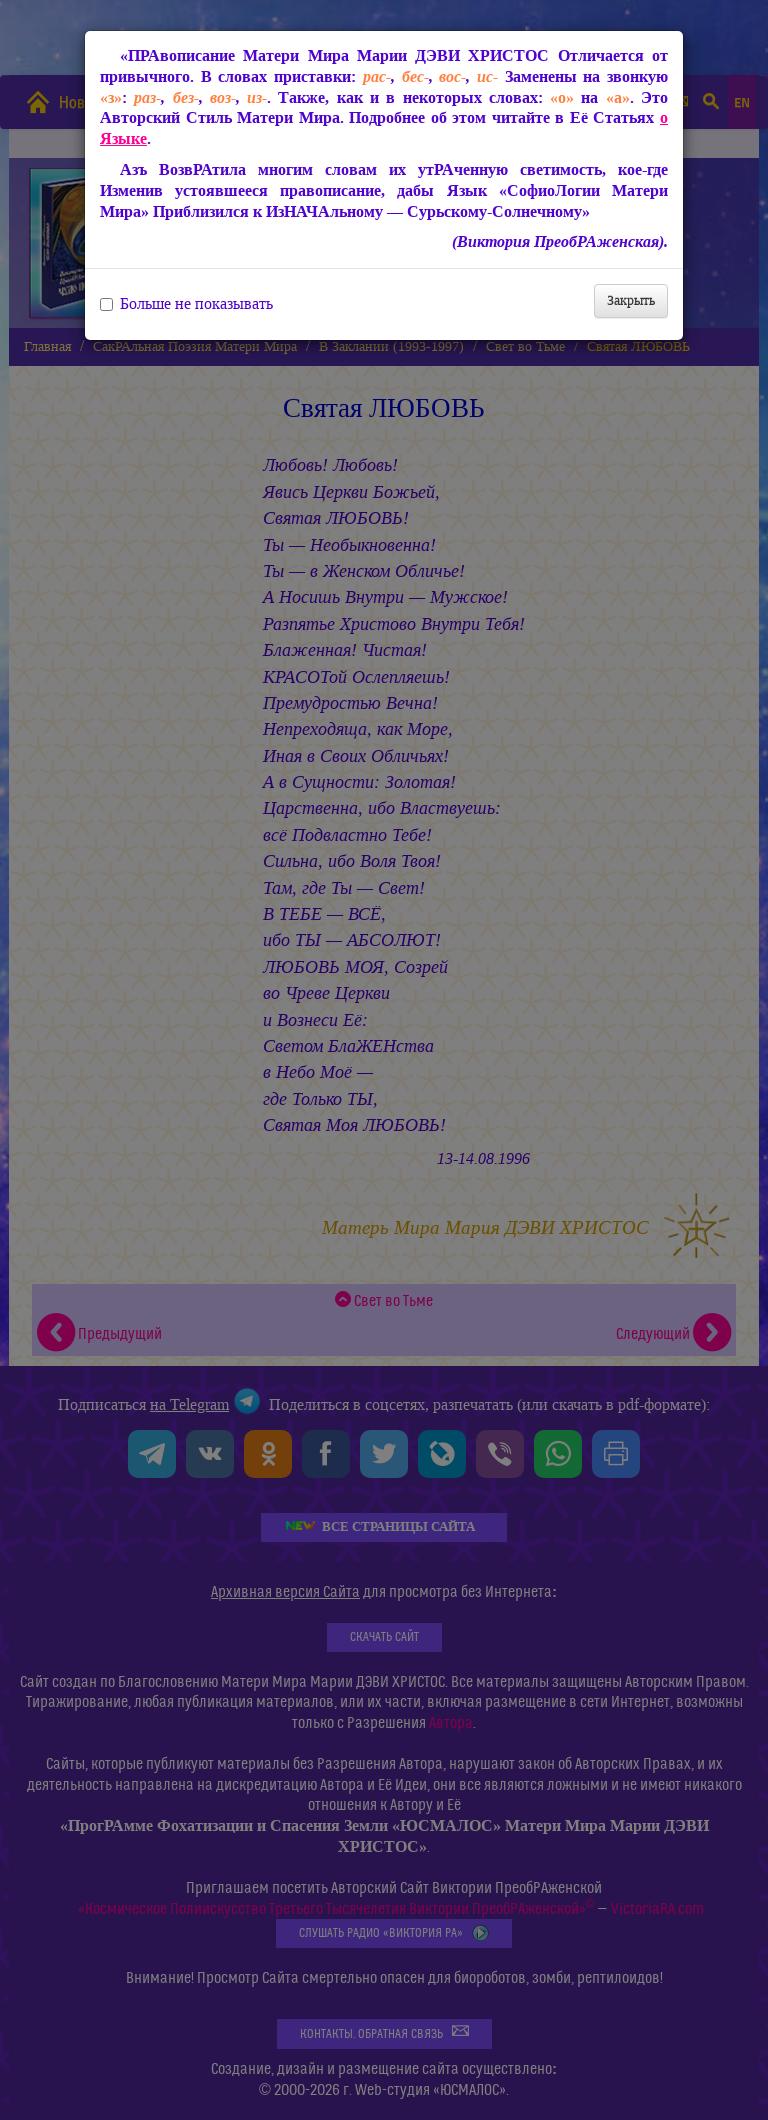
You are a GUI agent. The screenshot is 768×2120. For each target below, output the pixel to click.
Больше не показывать (186, 304)
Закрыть (631, 300)
